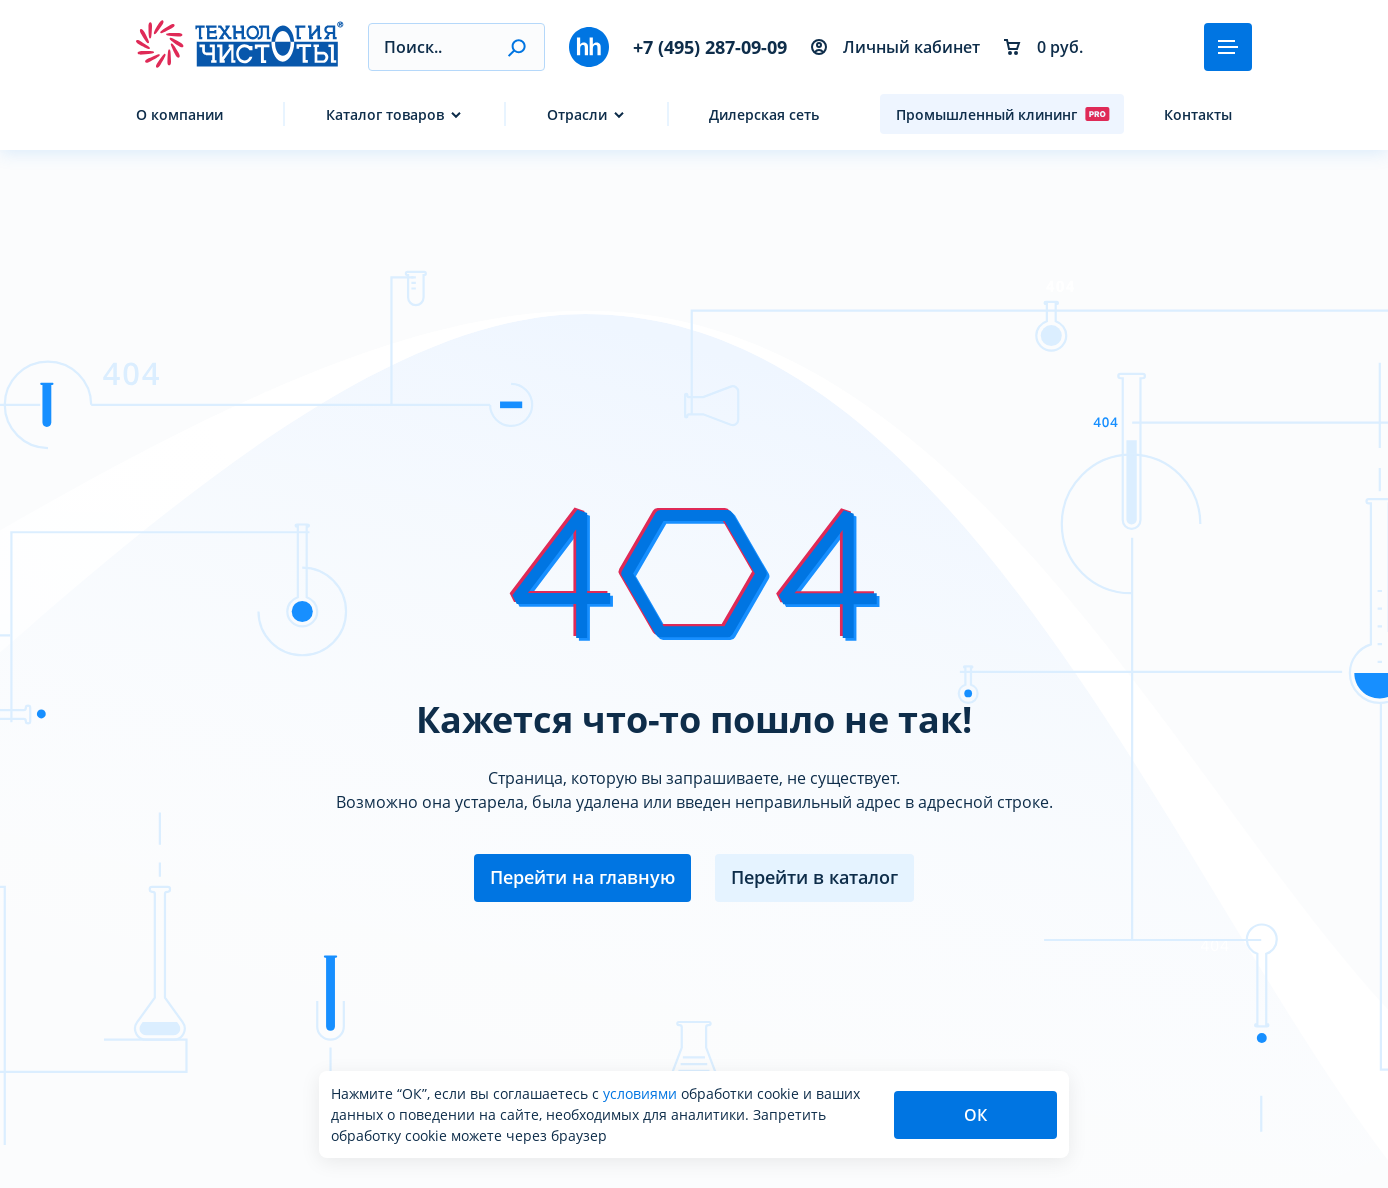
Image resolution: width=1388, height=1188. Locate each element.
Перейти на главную (582, 877)
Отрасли (577, 114)
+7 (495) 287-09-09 (710, 47)
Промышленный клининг (1003, 114)
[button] (516, 47)
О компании (179, 114)
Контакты (1198, 114)
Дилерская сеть (764, 114)
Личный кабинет (895, 47)
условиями (642, 1093)
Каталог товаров (385, 114)
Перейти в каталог (814, 877)
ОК (975, 1115)
